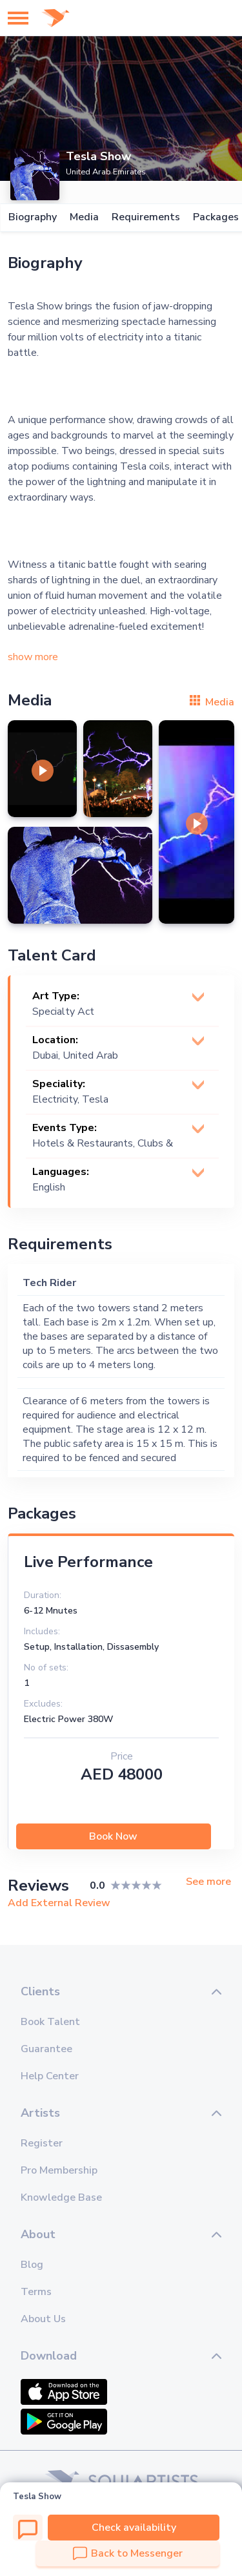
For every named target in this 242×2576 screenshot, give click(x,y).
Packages (215, 217)
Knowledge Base (61, 2197)
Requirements (145, 217)
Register (42, 2143)
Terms (36, 2291)
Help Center (50, 2076)
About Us (43, 2318)
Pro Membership (59, 2170)
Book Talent (50, 2021)
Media (83, 217)
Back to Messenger (128, 2553)
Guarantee (46, 2048)
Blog (32, 2264)
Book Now (113, 1836)
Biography (32, 217)
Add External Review (59, 1902)
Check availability (134, 2527)
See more (208, 1882)
